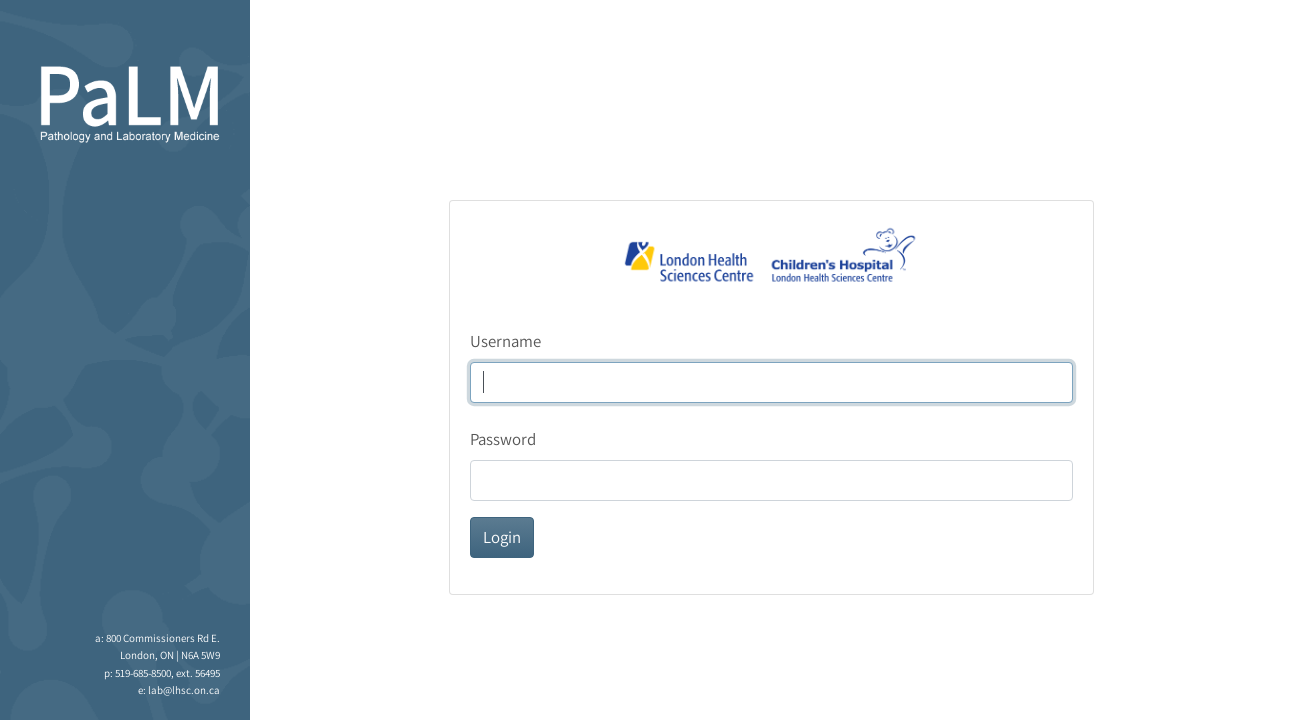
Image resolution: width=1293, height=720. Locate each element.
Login (502, 537)
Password (503, 439)
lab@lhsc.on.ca (184, 690)
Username (505, 341)
